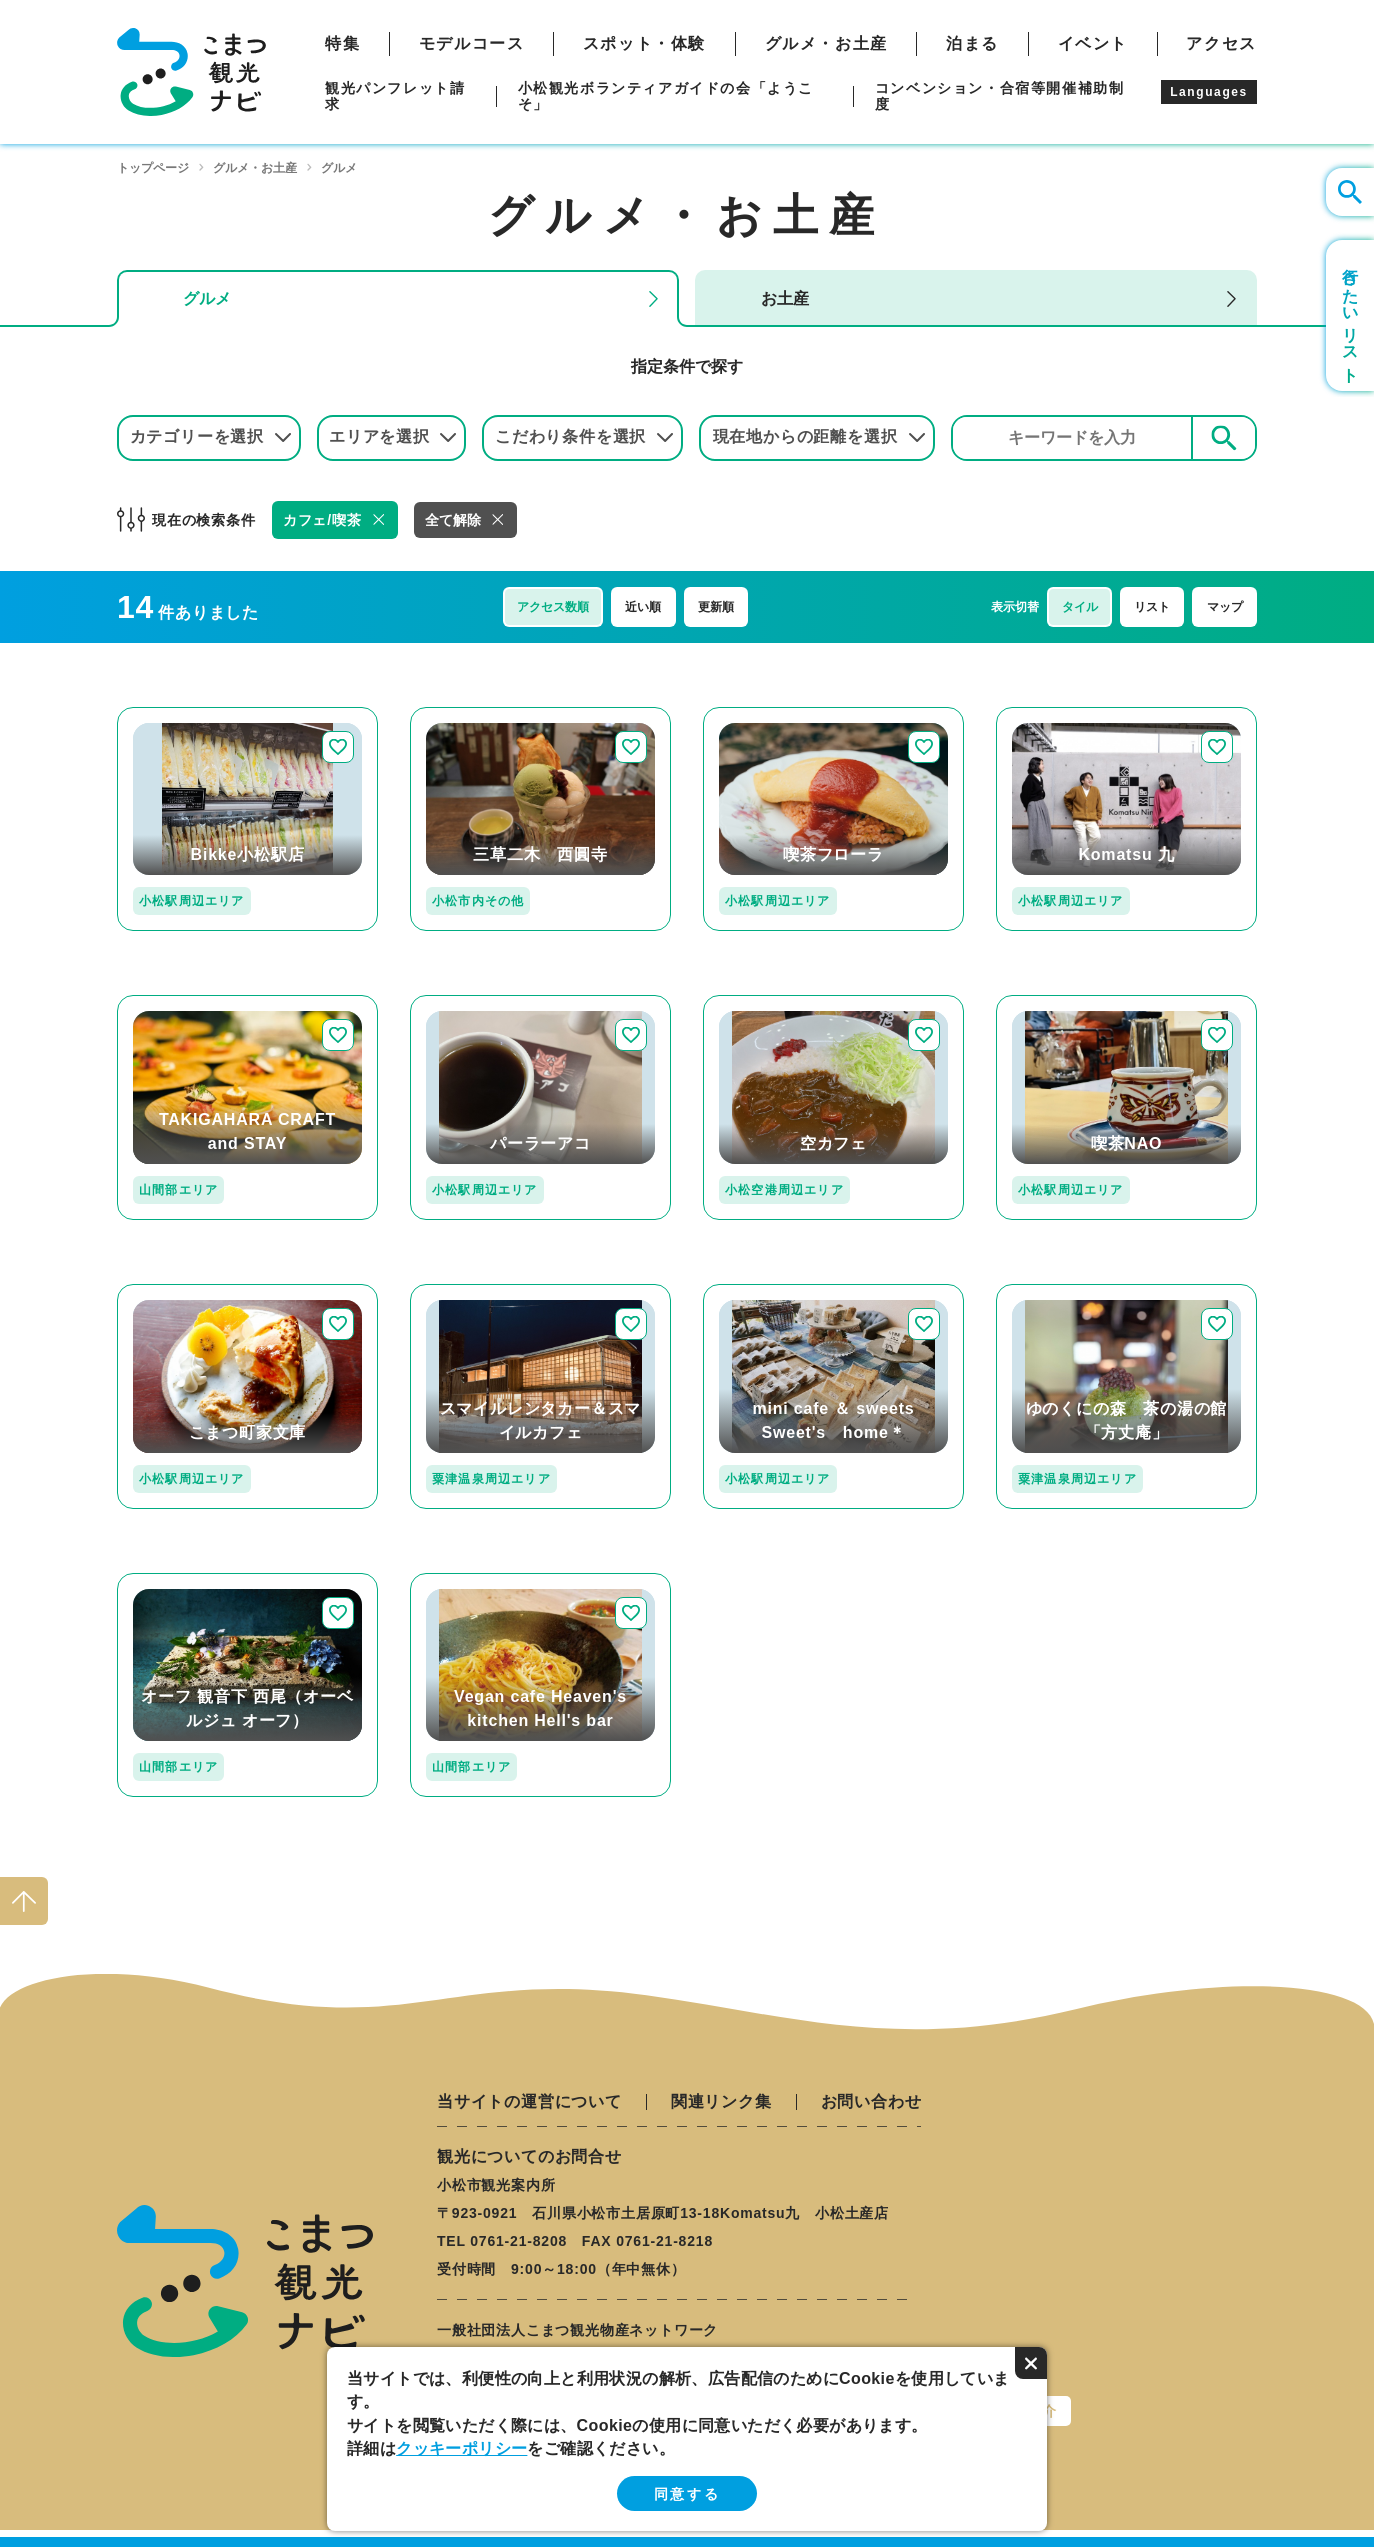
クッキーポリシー (461, 2448)
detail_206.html (1055, 1292)
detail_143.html (469, 1581)
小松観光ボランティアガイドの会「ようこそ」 (666, 96)
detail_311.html (469, 1292)
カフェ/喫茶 (322, 520)
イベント (1093, 44)
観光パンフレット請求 (395, 96)
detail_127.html (176, 1003)
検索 (1224, 437)
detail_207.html (176, 1581)
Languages (1209, 92)
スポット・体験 (644, 44)
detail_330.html (176, 715)
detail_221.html (762, 715)
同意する (687, 2494)
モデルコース (472, 44)
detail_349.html (1055, 715)
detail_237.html (762, 1003)
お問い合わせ (871, 2102)
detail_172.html (469, 715)
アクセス (1221, 44)
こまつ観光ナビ (191, 72)
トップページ (153, 168)
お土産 (785, 298)
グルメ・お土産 (826, 44)
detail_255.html (762, 1292)
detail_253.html (1055, 1003)
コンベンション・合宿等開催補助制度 (1000, 96)
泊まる (972, 44)
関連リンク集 (721, 2102)
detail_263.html (469, 1003)
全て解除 (453, 520)
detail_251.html (176, 1292)
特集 (342, 44)
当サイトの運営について (529, 2102)
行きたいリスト (1350, 315)
